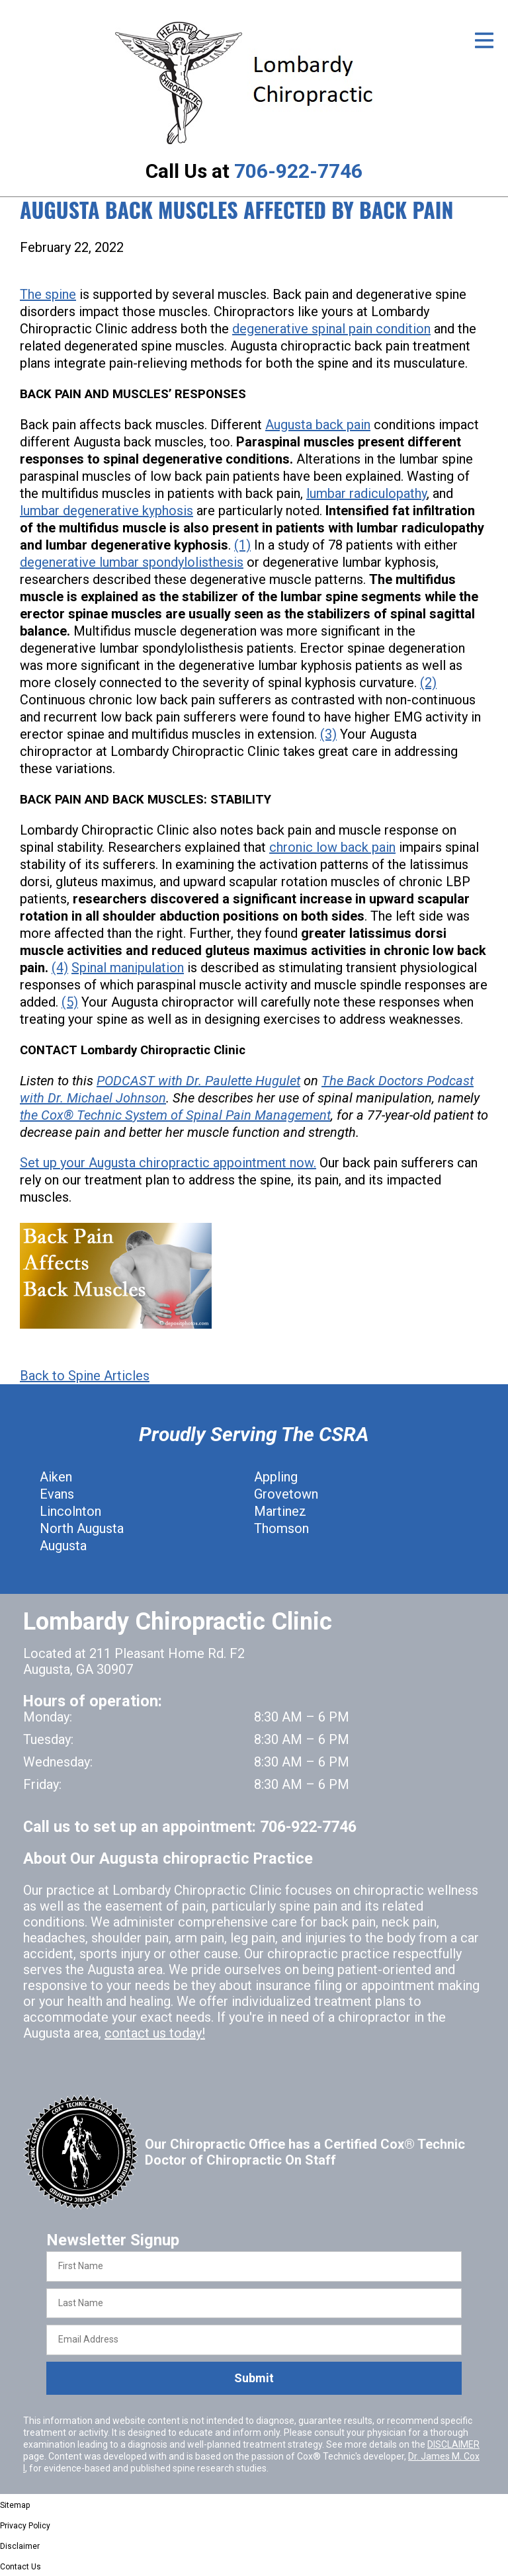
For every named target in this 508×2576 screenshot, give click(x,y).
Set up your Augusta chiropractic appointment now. (168, 1163)
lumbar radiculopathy (366, 493)
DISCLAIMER (453, 2444)
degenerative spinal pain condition (331, 329)
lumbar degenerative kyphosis (106, 511)
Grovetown (286, 1494)
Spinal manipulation (127, 968)
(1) (242, 545)
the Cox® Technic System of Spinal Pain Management (175, 1115)
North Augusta (82, 1528)
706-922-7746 (298, 171)
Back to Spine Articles (84, 1376)
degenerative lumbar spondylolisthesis (131, 562)
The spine (48, 294)
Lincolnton (70, 1511)
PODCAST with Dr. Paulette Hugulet (198, 1081)
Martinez (280, 1511)
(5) (70, 1002)
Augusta (63, 1546)
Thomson (281, 1528)
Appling (276, 1477)
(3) (328, 734)
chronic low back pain (332, 847)
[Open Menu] (484, 40)
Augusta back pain (317, 425)
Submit (254, 2378)
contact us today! (155, 2033)
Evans (57, 1494)
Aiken (56, 1477)
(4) (60, 968)
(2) (428, 682)
